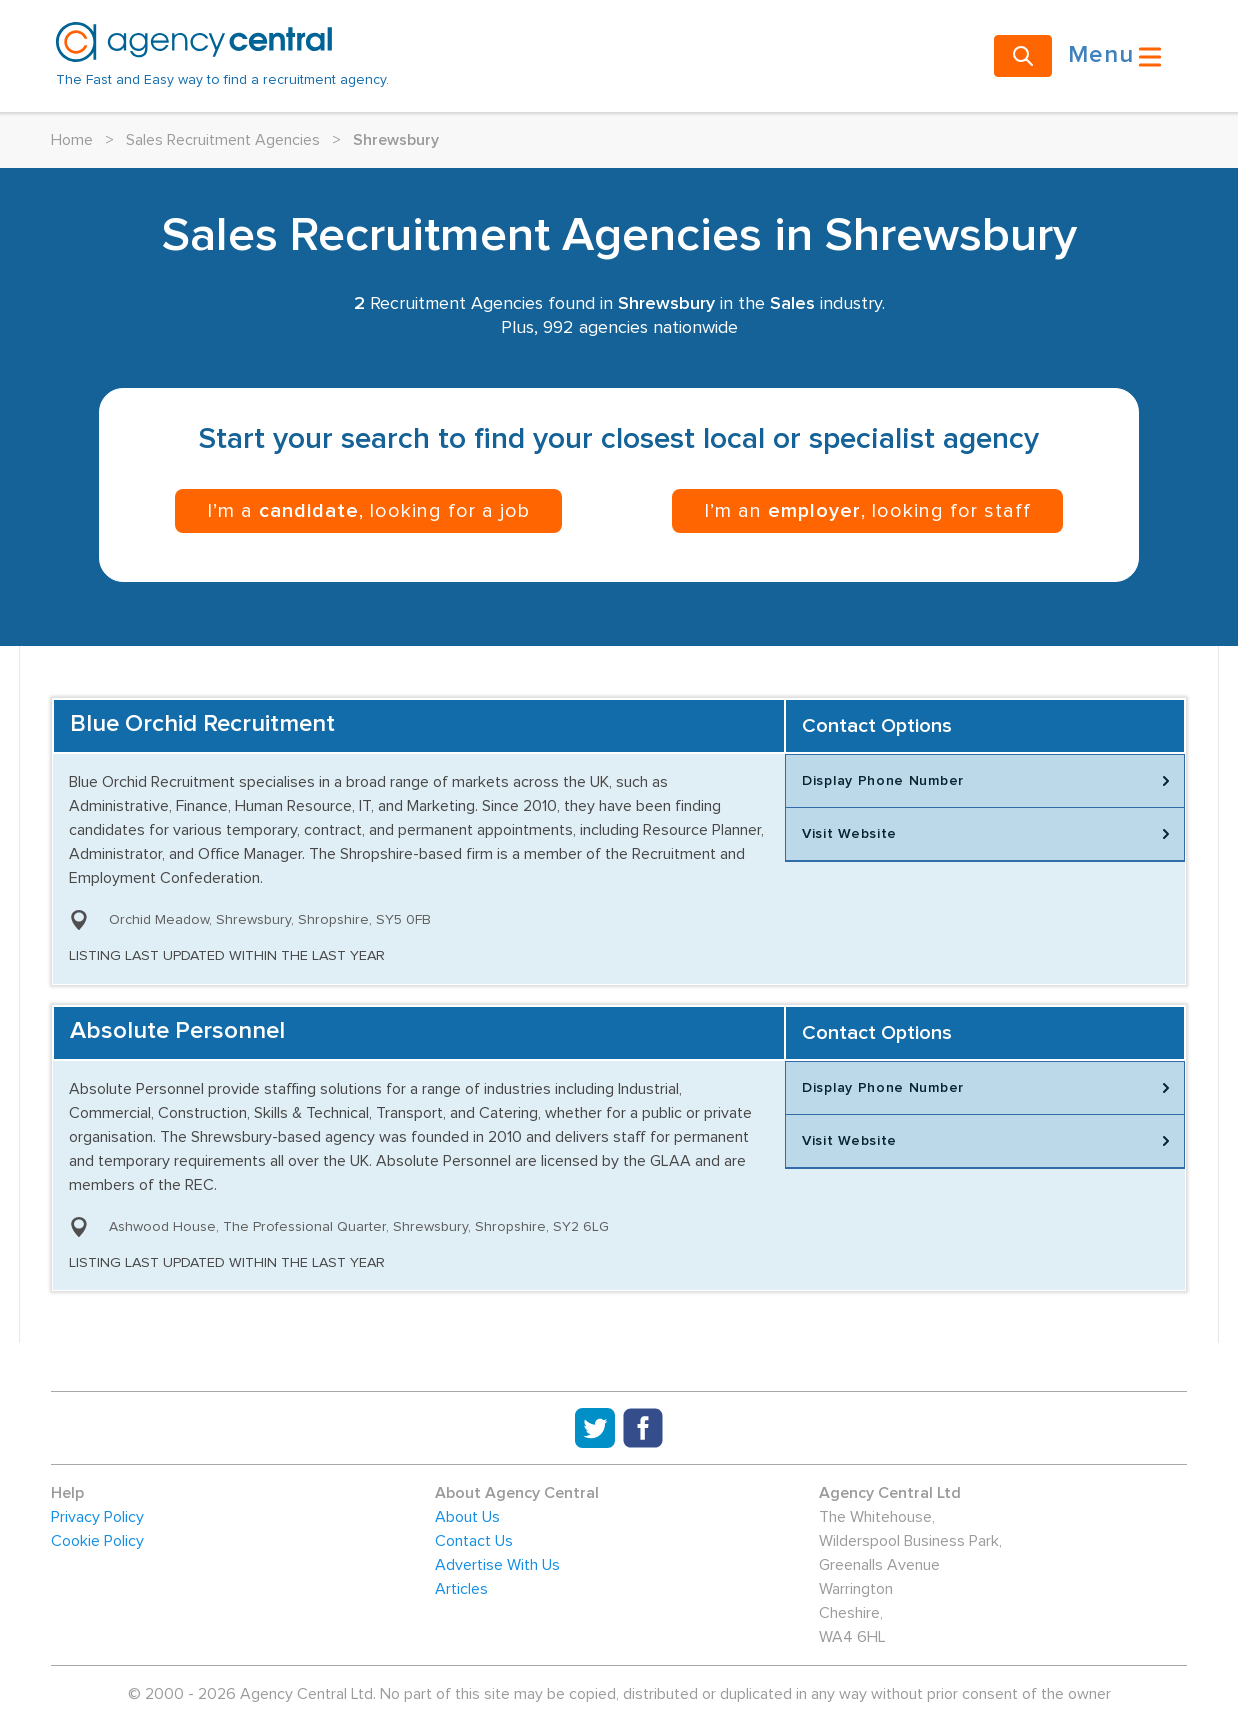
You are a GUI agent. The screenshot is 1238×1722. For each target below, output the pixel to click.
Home (72, 140)
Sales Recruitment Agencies (223, 140)
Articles (461, 1589)
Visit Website (989, 834)
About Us (467, 1517)
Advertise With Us (497, 1565)
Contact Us (474, 1541)
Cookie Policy (97, 1541)
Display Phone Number (989, 781)
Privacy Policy (97, 1517)
